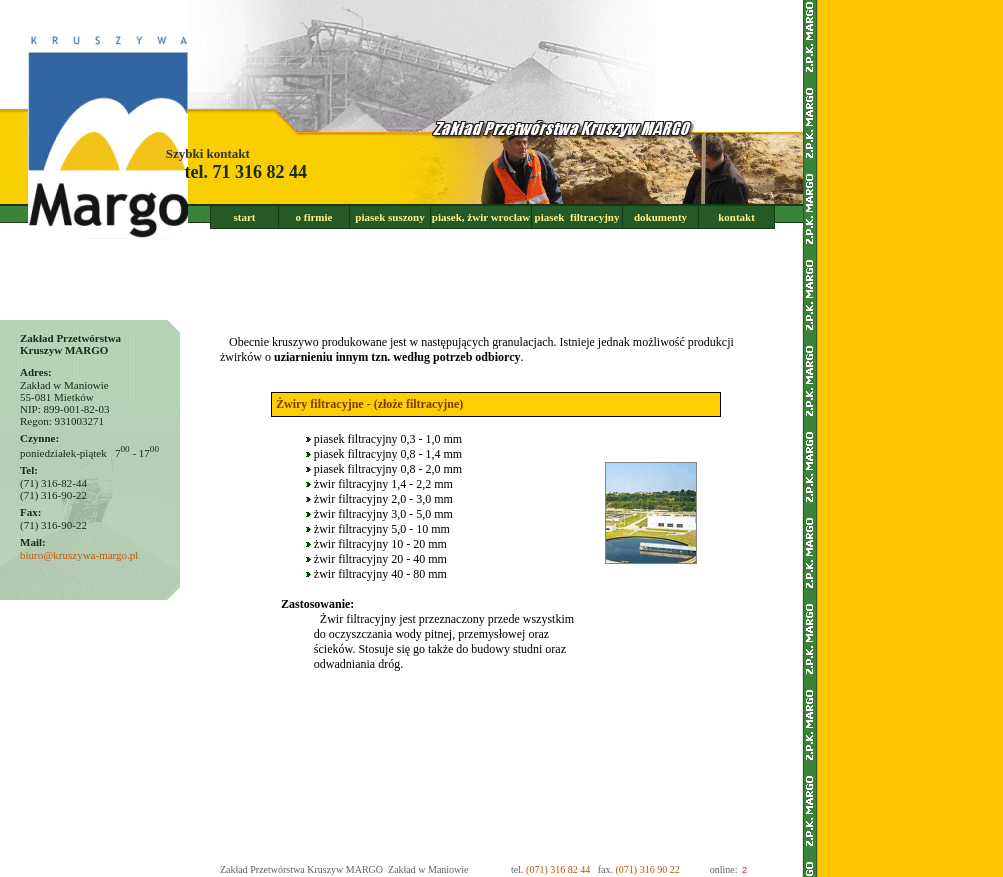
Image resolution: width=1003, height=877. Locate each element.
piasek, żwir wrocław (481, 217)
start (245, 217)
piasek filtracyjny (577, 217)
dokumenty (660, 217)
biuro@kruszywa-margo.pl (79, 555)
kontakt (736, 217)
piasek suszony (389, 217)
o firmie (314, 217)
